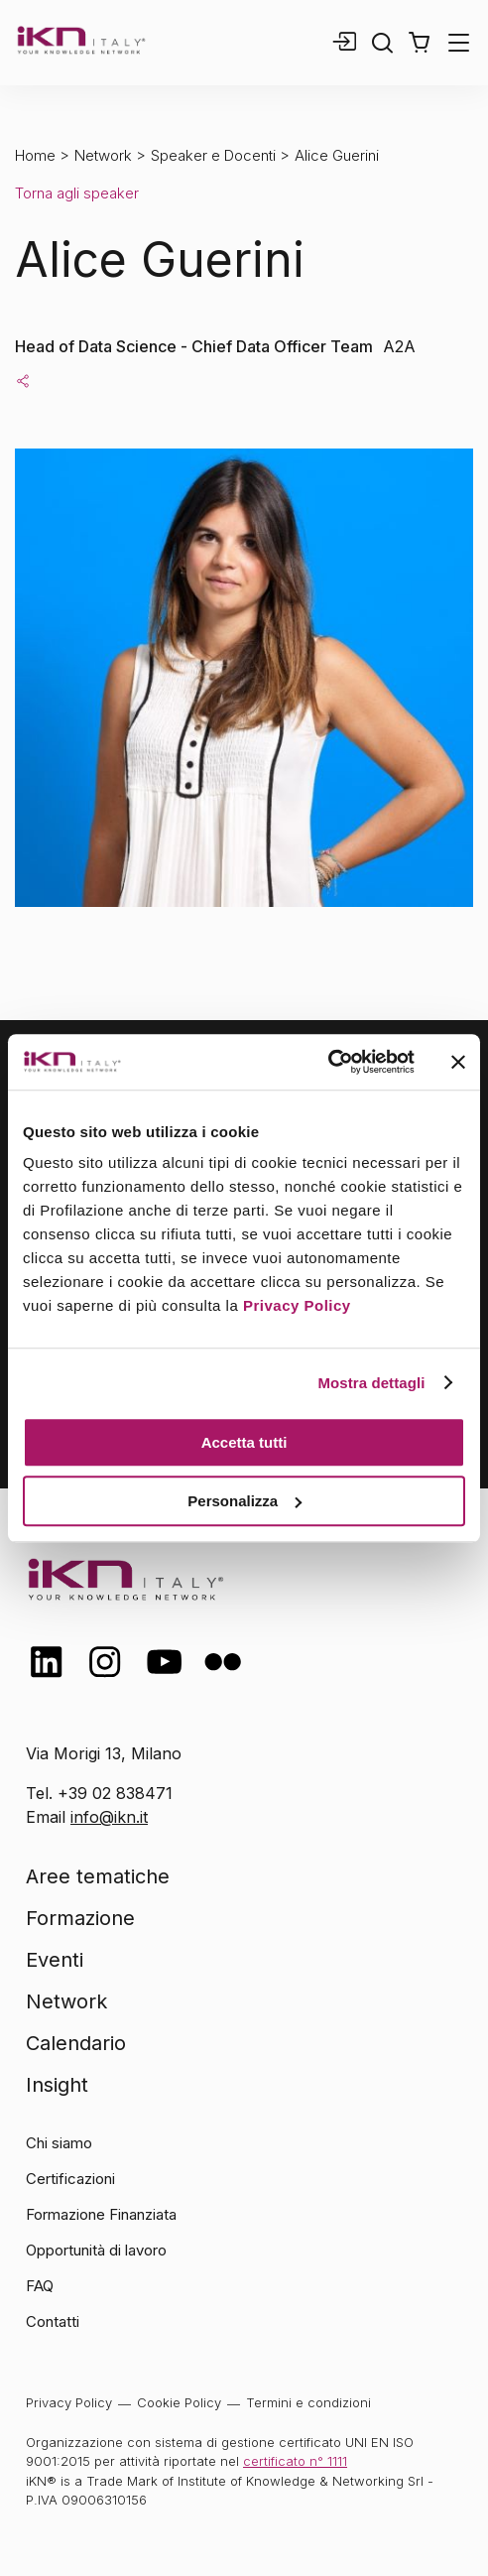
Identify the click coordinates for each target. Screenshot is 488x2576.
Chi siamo (59, 2142)
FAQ (40, 2285)
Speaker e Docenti (213, 155)
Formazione (80, 1918)
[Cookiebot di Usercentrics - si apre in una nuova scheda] (328, 1062)
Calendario (76, 2043)
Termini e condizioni (308, 2402)
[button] (419, 43)
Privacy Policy (297, 1305)
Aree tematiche (98, 1876)
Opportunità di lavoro (96, 2250)
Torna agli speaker (77, 193)
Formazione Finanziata (101, 2214)
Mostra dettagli (371, 1382)
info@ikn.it (109, 1817)
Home (35, 155)
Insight (57, 2085)
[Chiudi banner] (458, 1062)
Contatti (52, 2321)
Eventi (54, 1960)
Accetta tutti (244, 1442)
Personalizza (244, 1500)
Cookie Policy (179, 2402)
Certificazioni (70, 2178)
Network (103, 155)
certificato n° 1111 (295, 2461)
